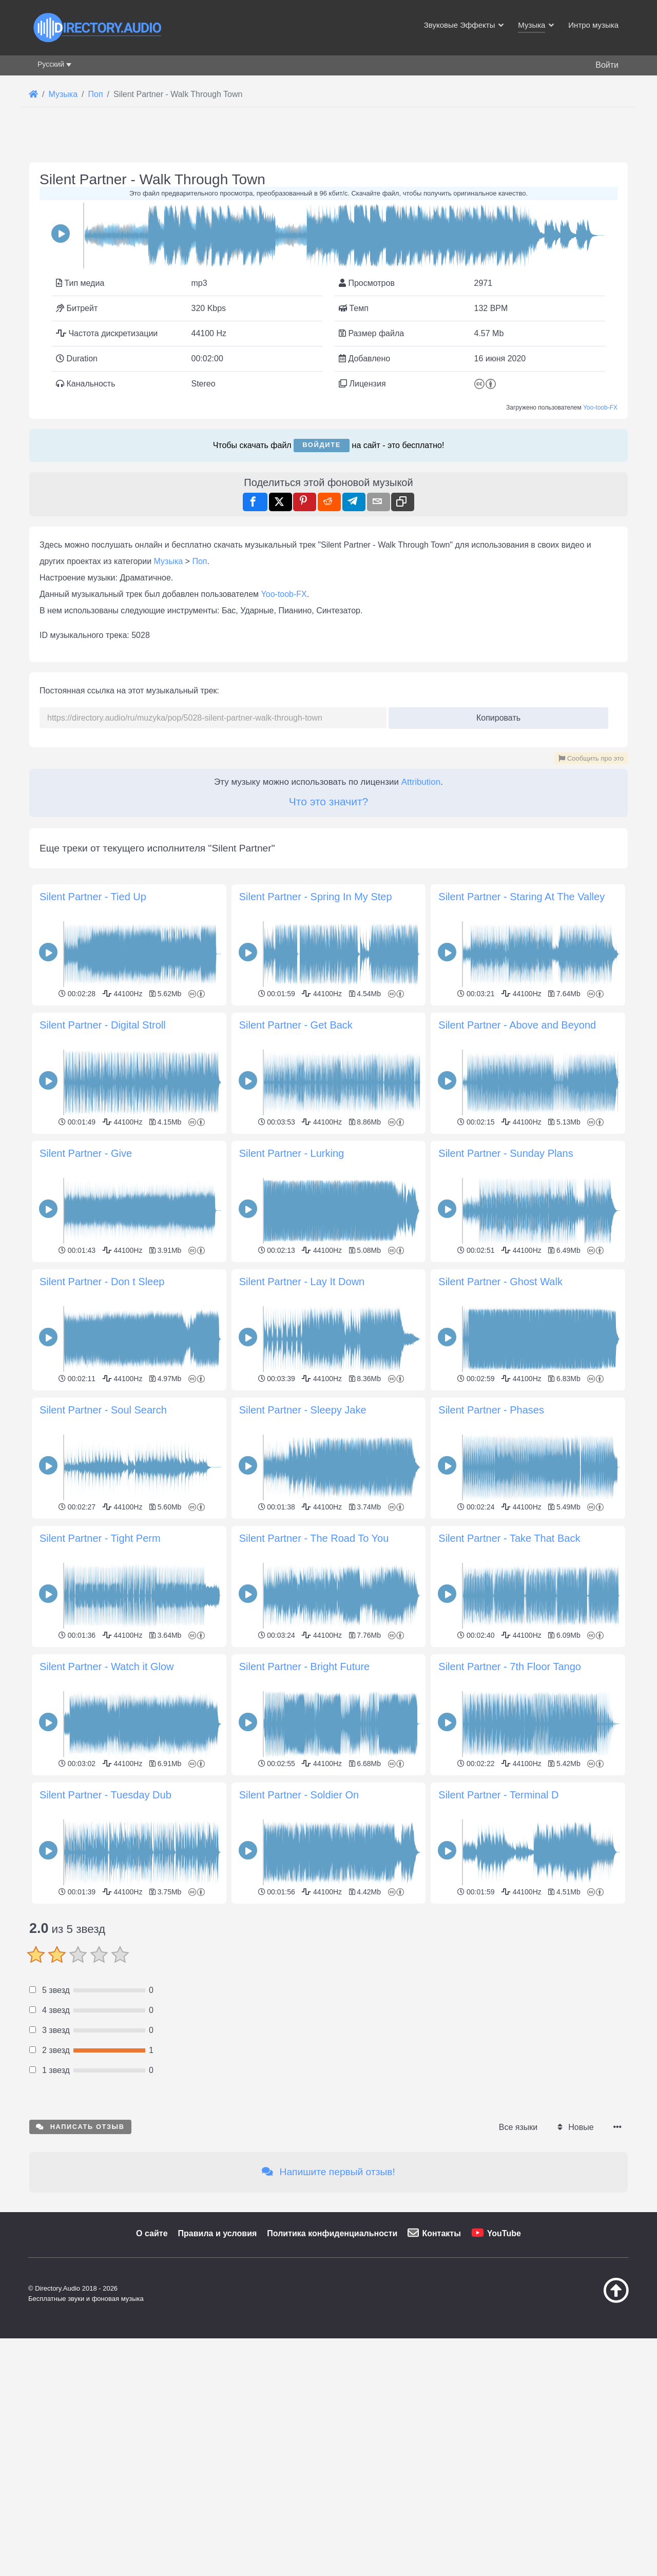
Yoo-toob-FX (600, 407)
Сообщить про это (591, 758)
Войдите (321, 445)
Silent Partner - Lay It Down (302, 1281)
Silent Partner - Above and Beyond (517, 1025)
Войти (607, 65)
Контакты (441, 2377)
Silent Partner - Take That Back (509, 1538)
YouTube (504, 2377)
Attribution (421, 782)
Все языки (518, 2271)
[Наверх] (590, 2444)
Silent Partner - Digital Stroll (103, 1025)
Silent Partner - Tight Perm (100, 1538)
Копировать (494, 714)
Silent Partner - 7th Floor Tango (509, 1666)
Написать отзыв (80, 2270)
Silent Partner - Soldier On (299, 1794)
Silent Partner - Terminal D (498, 1794)
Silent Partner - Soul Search (103, 1410)
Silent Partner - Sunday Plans (505, 1153)
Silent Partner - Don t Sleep (102, 1281)
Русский (50, 64)
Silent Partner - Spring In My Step (315, 896)
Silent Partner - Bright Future (304, 1666)
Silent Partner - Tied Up (93, 896)
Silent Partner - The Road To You (314, 1538)
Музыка (168, 561)
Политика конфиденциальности (332, 2377)
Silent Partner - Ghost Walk (500, 1281)
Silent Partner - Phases (491, 1410)
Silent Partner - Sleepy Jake (302, 1410)
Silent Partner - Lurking (291, 1153)
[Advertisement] (328, 1979)
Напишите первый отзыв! (328, 2315)
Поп (199, 561)
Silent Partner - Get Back (296, 1025)
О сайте (151, 2377)
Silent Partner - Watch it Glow (107, 1666)
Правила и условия (217, 2377)
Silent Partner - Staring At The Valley (521, 896)
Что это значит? (328, 801)
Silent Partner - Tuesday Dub (105, 1794)
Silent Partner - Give (86, 1153)
